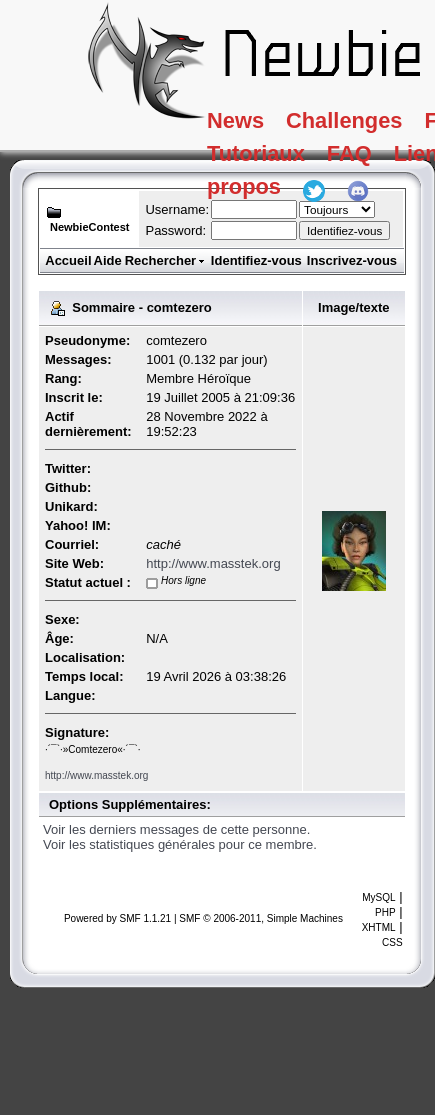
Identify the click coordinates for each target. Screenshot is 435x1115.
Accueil (68, 260)
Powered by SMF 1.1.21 (117, 918)
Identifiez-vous (256, 260)
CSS (392, 942)
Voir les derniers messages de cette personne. (176, 829)
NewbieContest (89, 227)
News (248, 124)
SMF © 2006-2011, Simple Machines (261, 918)
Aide (108, 260)
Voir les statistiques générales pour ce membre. (180, 844)
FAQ (384, 164)
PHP (385, 912)
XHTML (379, 927)
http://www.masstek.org (213, 563)
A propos (271, 205)
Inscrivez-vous (352, 260)
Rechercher (166, 260)
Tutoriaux (273, 164)
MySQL (378, 897)
